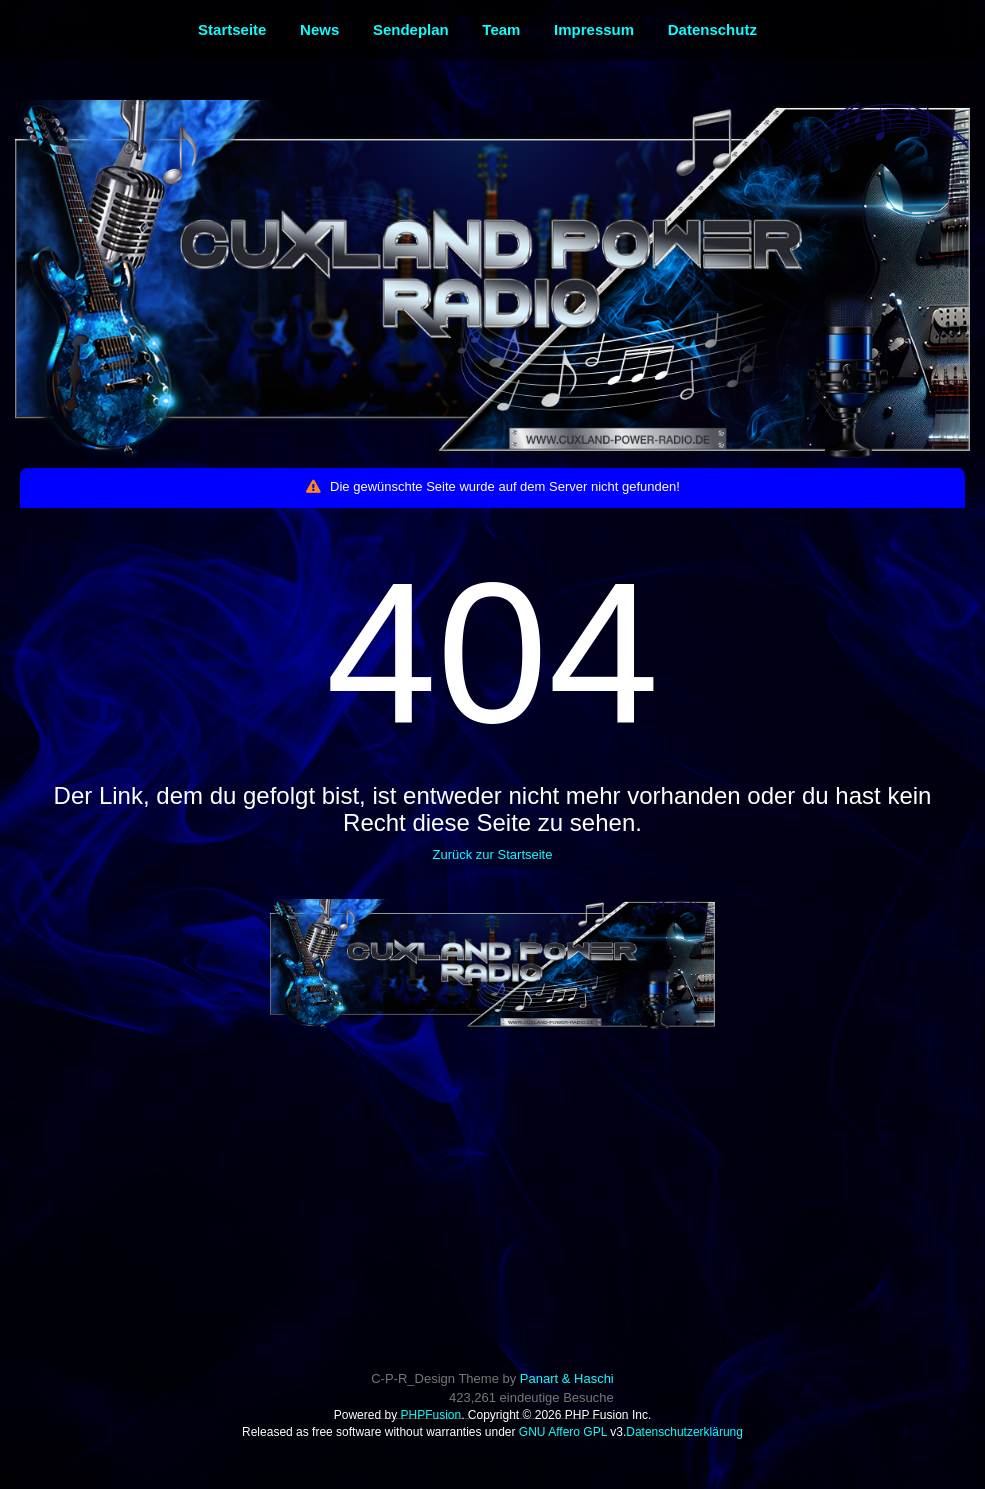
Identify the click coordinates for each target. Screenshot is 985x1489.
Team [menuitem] (501, 29)
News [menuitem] (319, 29)
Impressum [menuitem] (594, 29)
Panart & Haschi (567, 1378)
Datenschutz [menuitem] (712, 29)
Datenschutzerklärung (684, 1432)
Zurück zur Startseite (493, 854)
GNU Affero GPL (563, 1432)
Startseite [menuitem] (232, 29)
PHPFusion (430, 1415)
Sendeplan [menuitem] (411, 29)
